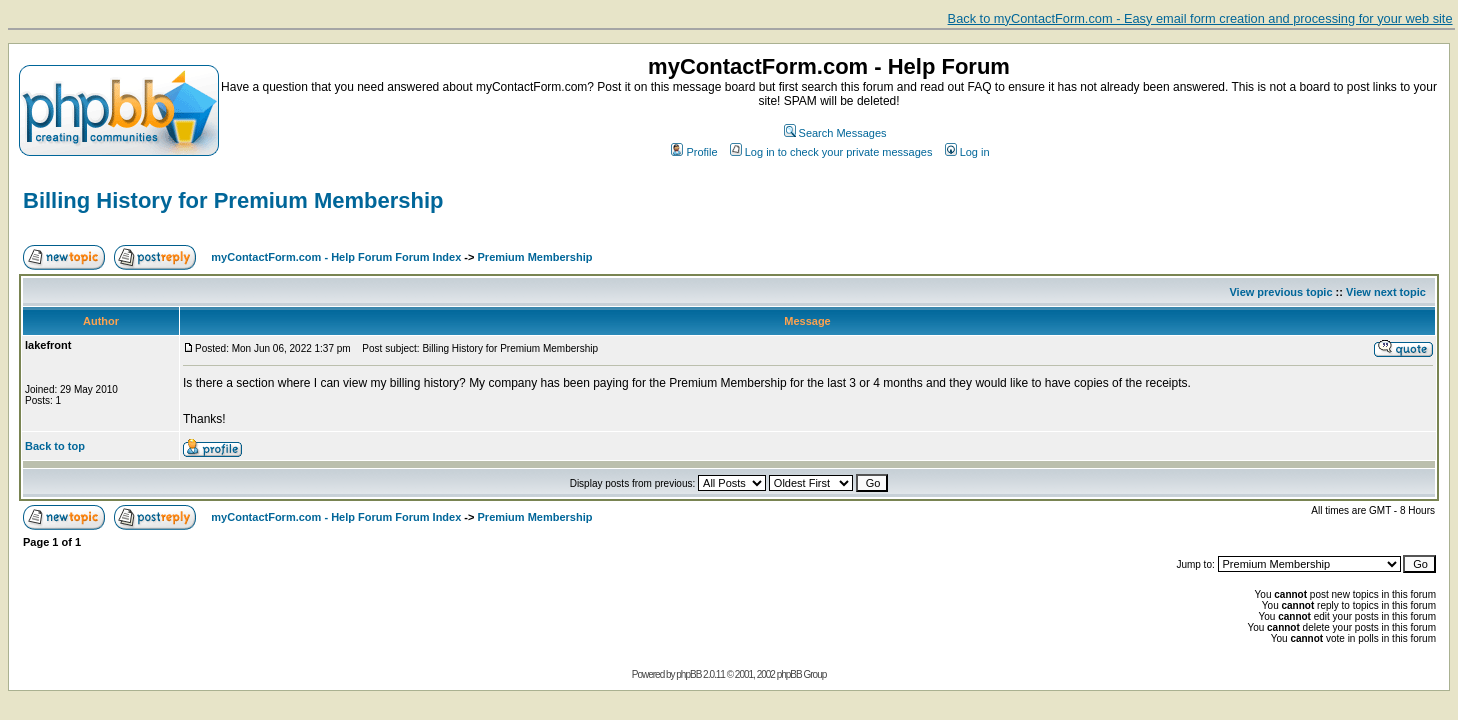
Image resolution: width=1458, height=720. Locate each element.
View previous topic (1280, 292)
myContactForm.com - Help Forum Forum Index (336, 257)
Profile (694, 152)
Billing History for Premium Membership (233, 200)
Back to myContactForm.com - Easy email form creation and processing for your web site (1200, 18)
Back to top (55, 446)
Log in (967, 152)
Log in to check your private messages (831, 152)
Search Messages (835, 133)
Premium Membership (535, 257)
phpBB (688, 674)
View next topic (1386, 292)
